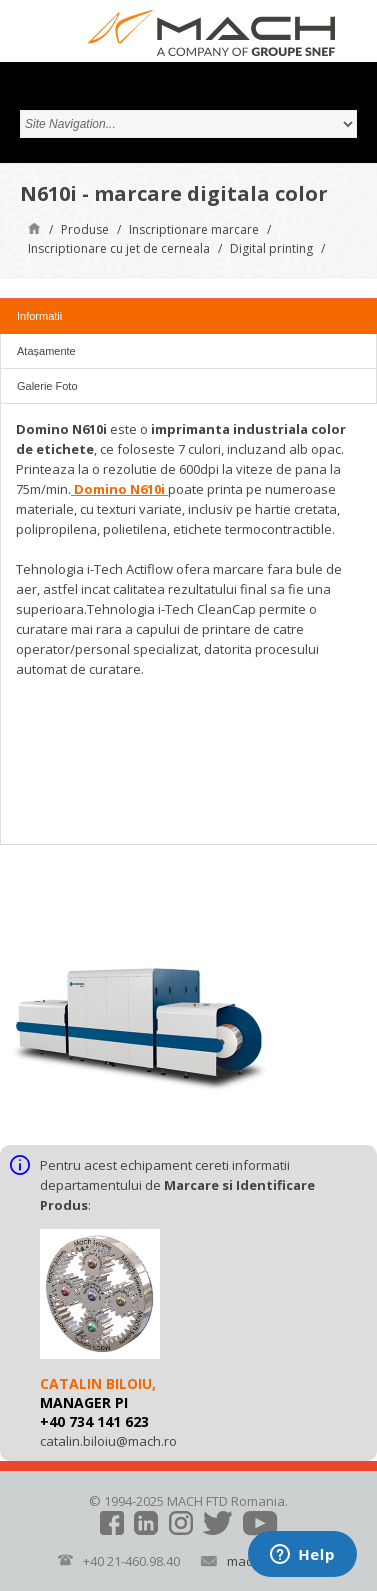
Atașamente (46, 351)
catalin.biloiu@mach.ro (108, 1441)
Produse (85, 229)
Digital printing (271, 248)
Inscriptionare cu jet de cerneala (119, 248)
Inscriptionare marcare (194, 229)
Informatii (39, 316)
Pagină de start (34, 227)
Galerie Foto (47, 386)
